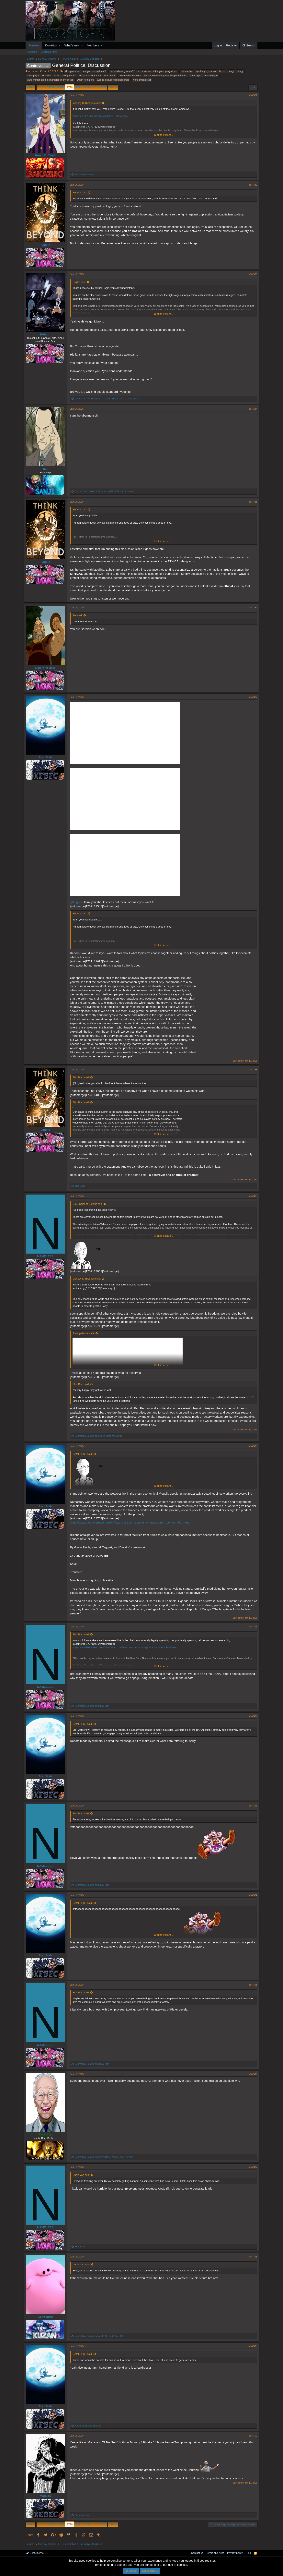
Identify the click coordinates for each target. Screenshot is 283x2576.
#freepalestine (72, 71)
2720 (70, 87)
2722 (88, 87)
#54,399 (251, 2346)
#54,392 (251, 1716)
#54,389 (251, 1196)
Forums (33, 45)
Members (93, 45)
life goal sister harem (90, 75)
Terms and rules (215, 2552)
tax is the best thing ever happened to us (165, 75)
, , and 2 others (106, 491)
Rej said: (79, 615)
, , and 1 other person (109, 398)
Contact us (197, 2552)
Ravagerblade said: (85, 1333)
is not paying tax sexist (39, 75)
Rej (47, 469)
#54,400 (251, 2435)
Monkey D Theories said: (88, 103)
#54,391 (251, 1626)
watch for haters (85, 80)
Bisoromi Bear (47, 667)
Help (248, 2552)
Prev (31, 87)
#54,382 (251, 184)
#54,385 (251, 501)
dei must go (187, 71)
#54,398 (251, 2256)
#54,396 (251, 2074)
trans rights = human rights (204, 75)
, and (101, 2336)
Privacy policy (235, 2552)
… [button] (44, 87)
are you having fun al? (94, 71)
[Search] (248, 45)
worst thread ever (142, 80)
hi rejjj (240, 71)
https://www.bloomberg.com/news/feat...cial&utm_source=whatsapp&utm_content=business (132, 1522)
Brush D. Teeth (47, 155)
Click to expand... (164, 134)
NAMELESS (47, 1256)
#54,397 (251, 2167)
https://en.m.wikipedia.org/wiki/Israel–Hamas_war (102, 116)
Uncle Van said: (83, 2174)
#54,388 (251, 1069)
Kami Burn (47, 2316)
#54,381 (251, 95)
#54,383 (251, 274)
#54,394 (251, 1895)
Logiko (47, 245)
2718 (51, 87)
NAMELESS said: (84, 1453)
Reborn (47, 334)
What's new (72, 45)
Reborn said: (81, 192)
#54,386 (251, 607)
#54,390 (251, 1446)
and (100, 1436)
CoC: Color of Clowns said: (89, 1203)
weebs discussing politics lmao (113, 80)
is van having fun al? (64, 75)
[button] (60, 45)
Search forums (49, 51)
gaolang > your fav (206, 71)
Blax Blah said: (82, 1077)
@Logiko (78, 902)
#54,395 (251, 1984)
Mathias (47, 2495)
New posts (32, 51)
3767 (103, 87)
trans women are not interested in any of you (50, 80)
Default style (35, 2552)
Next (112, 87)
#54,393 (251, 1805)
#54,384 (251, 408)
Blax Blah (47, 757)
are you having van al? (122, 71)
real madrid (110, 75)
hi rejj (231, 71)
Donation (51, 45)
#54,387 (251, 697)
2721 (79, 87)
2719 (60, 87)
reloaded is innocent (130, 75)
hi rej (221, 71)
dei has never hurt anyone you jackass (157, 71)
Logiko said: (81, 282)
